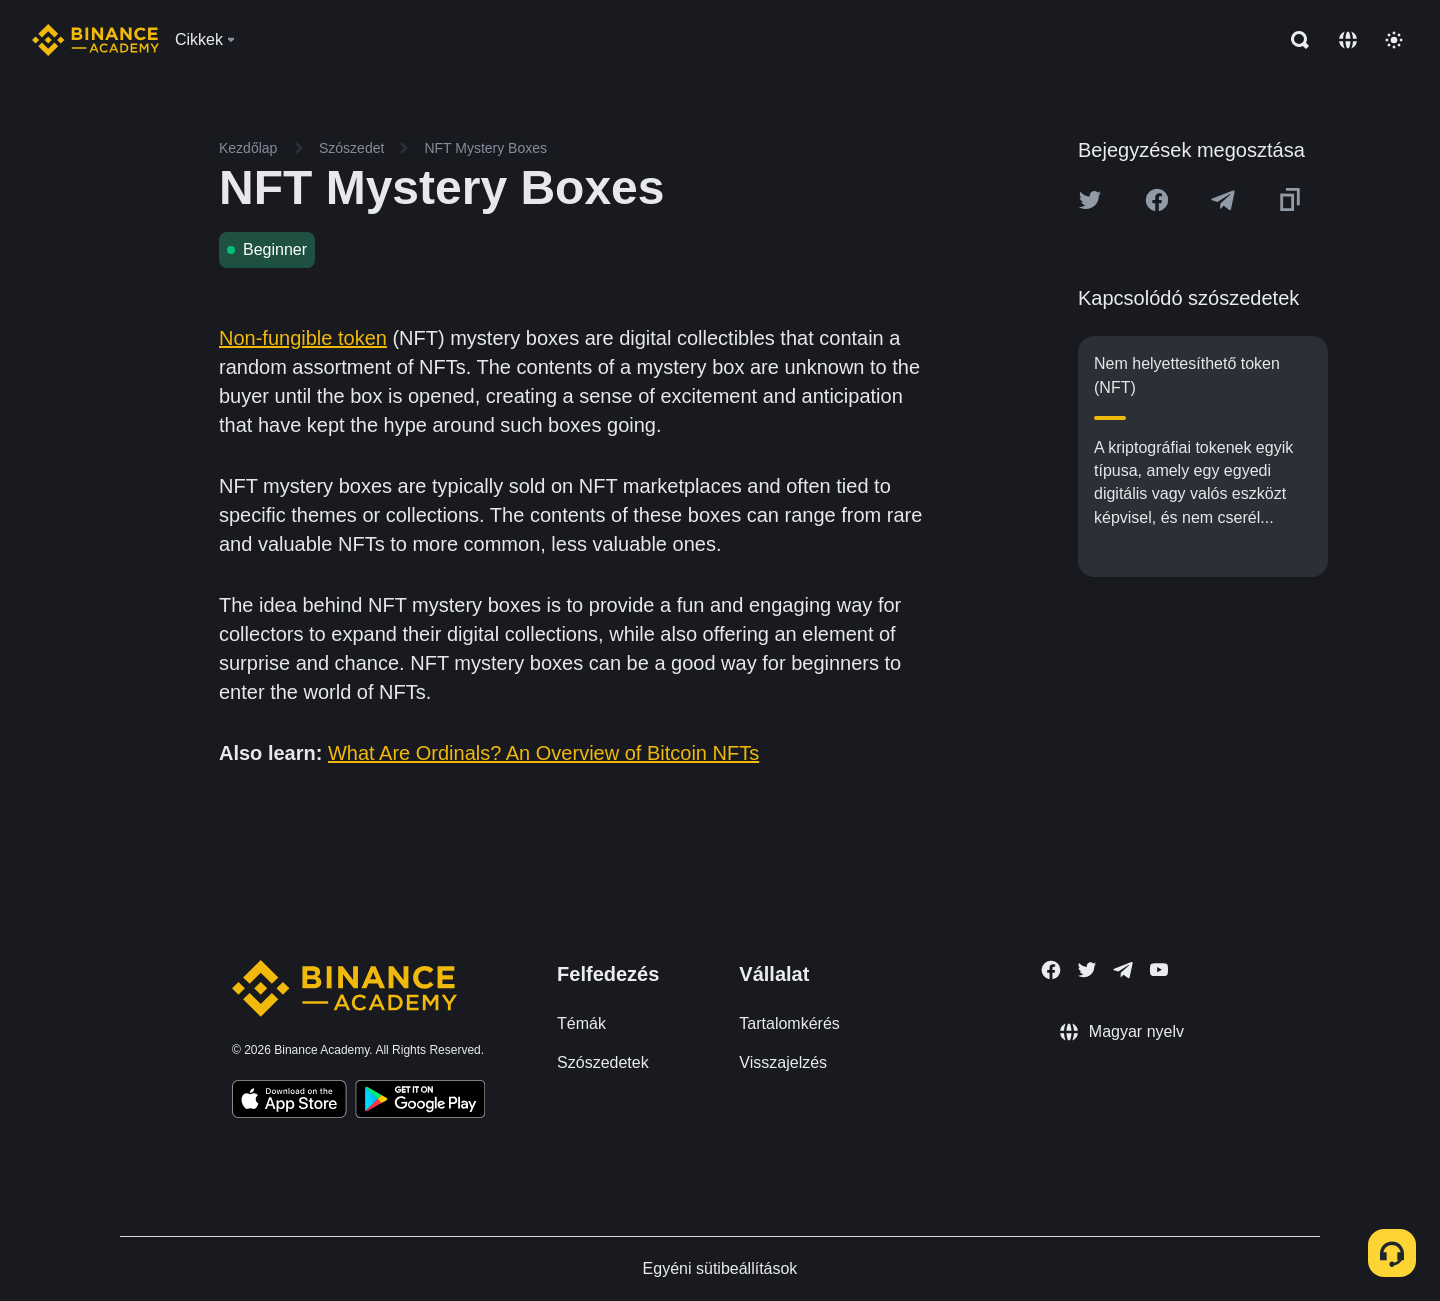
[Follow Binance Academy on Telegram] (1123, 970)
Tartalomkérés (789, 1023)
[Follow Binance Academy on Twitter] (1087, 970)
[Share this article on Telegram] (1223, 200)
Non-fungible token (303, 338)
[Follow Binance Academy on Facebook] (1051, 970)
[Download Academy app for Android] (420, 1102)
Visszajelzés (783, 1062)
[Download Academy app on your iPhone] (289, 1102)
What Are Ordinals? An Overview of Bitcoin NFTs (543, 753)
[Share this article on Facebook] (1157, 200)
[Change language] (1348, 40)
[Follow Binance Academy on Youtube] (1159, 969)
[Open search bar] (1294, 40)
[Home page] (95, 40)
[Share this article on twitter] (1090, 200)
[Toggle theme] (1394, 40)
